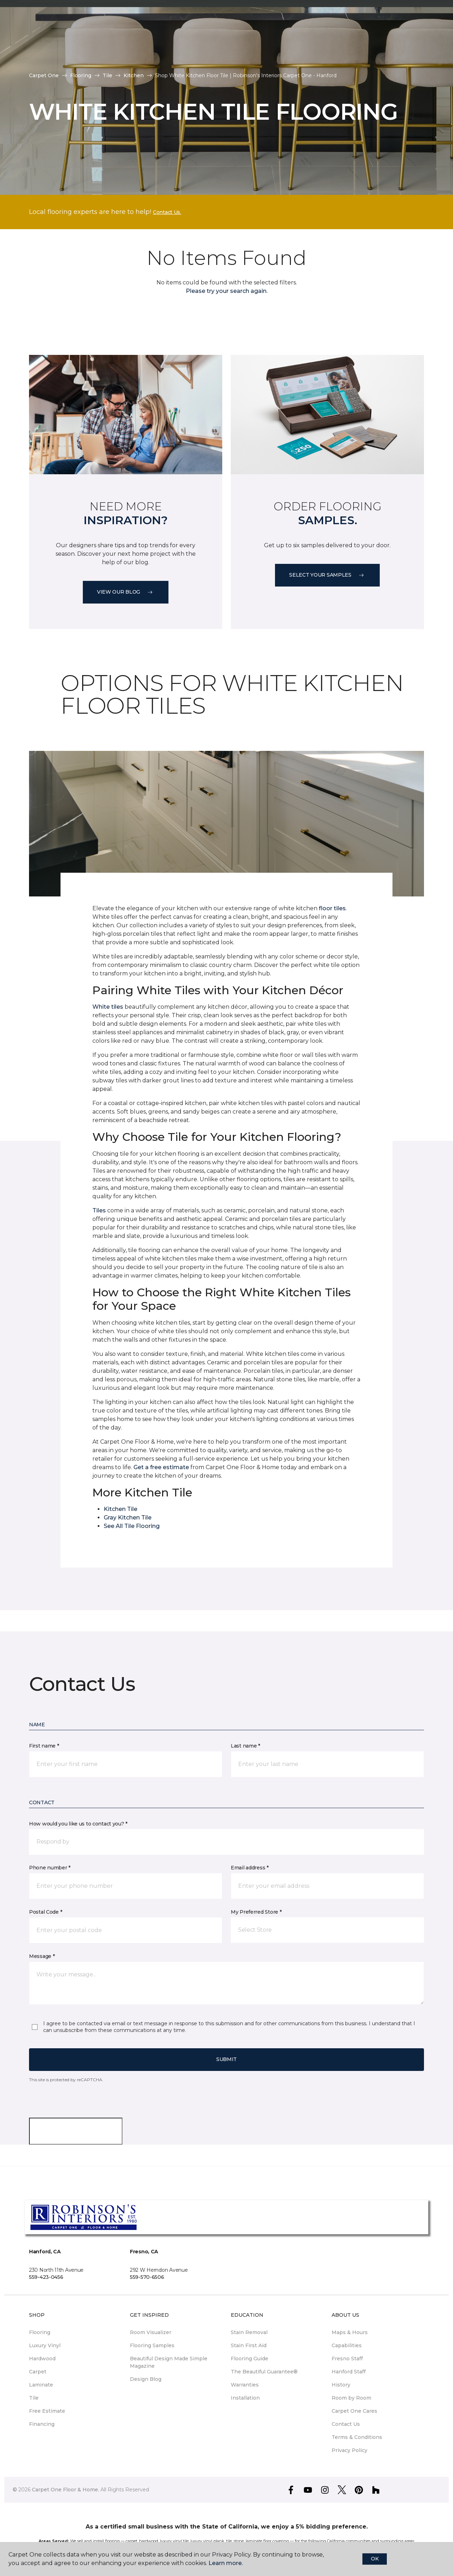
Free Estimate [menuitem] (47, 2411)
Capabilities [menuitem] (347, 2345)
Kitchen (134, 75)
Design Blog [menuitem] (145, 2379)
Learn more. (225, 2563)
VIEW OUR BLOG (125, 592)
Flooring (80, 75)
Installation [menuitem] (245, 2398)
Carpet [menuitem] (37, 2371)
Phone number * (49, 1867)
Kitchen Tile (120, 1509)
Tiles (99, 1210)
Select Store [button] (43, 11)
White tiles (107, 1006)
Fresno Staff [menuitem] (347, 2358)
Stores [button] (35, 30)
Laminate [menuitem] (41, 2385)
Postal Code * (45, 1911)
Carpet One (44, 75)
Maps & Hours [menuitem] (350, 2332)
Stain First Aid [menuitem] (248, 2345)
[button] (413, 39)
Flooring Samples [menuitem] (152, 2345)
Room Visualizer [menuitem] (150, 2332)
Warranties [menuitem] (245, 2385)
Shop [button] (150, 30)
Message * (42, 1956)
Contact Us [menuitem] (346, 2424)
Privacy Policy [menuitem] (349, 2450)
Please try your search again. (227, 291)
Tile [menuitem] (34, 2398)
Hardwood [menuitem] (42, 2358)
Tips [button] (30, 49)
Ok (374, 2558)
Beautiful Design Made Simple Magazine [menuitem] (168, 2362)
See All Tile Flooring (132, 1526)
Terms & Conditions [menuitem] (357, 2437)
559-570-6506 (147, 2277)
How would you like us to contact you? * (78, 1823)
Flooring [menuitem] (39, 2332)
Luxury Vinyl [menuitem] (45, 2345)
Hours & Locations (327, 39)
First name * (44, 1745)
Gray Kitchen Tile (127, 1517)
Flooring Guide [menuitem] (249, 2358)
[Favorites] (422, 39)
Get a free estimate (161, 1467)
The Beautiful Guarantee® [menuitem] (264, 2371)
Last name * (245, 1745)
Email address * (250, 1867)
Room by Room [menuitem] (351, 2398)
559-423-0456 (46, 2277)
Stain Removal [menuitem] (249, 2332)
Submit (226, 2059)
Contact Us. (167, 212)
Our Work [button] (112, 30)
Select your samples (327, 575)
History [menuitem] (341, 2385)
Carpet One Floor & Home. (65, 2489)
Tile (107, 75)
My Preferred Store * (256, 1911)
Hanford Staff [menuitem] (349, 2371)
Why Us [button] (71, 30)
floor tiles (332, 908)
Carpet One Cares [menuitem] (354, 2411)
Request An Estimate (381, 39)
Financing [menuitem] (42, 2424)
